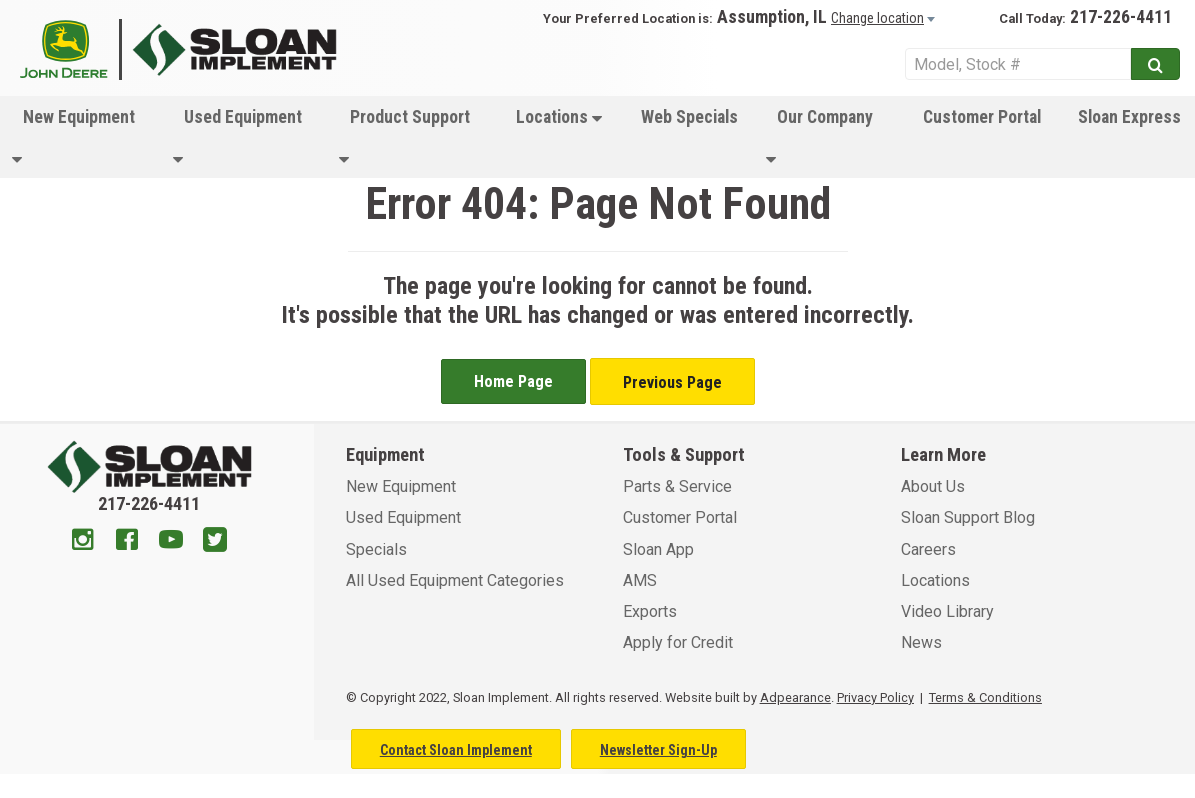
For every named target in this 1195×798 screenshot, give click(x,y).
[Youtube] (171, 542)
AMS (640, 580)
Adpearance (795, 697)
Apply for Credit (678, 642)
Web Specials (689, 117)
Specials (376, 549)
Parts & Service (677, 486)
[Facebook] (127, 542)
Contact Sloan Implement (456, 750)
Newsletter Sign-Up (658, 750)
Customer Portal (982, 117)
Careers (928, 549)
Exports (650, 611)
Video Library (947, 611)
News (921, 642)
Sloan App (658, 549)
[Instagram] (83, 542)
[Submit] (1155, 64)
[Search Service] (1018, 64)
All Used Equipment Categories (455, 580)
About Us (933, 486)
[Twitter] (215, 542)
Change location (877, 18)
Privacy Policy (875, 697)
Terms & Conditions (985, 697)
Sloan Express (1129, 117)
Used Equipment (237, 137)
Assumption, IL (772, 17)
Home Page (513, 381)
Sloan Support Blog (968, 517)
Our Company (819, 137)
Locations (559, 117)
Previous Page (672, 382)
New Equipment (73, 137)
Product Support (404, 137)
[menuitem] (80, 137)
